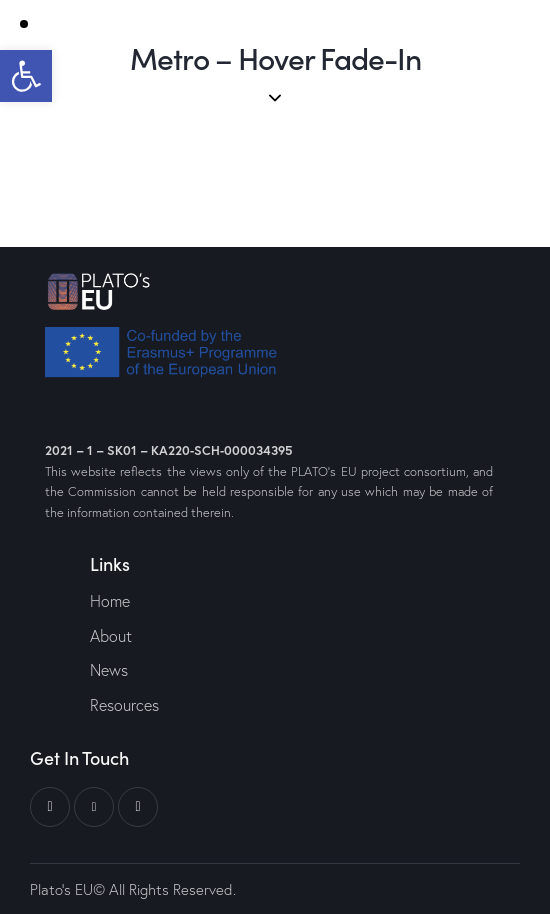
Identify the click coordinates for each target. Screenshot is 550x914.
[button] (26, 76)
